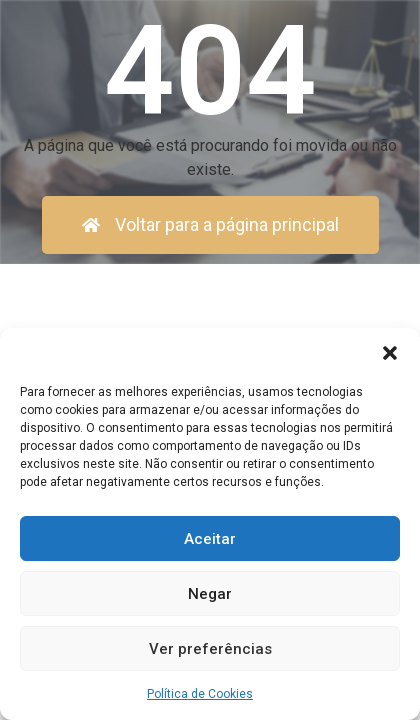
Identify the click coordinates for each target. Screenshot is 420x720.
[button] (390, 353)
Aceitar (210, 539)
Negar (210, 594)
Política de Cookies (200, 694)
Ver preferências (210, 649)
